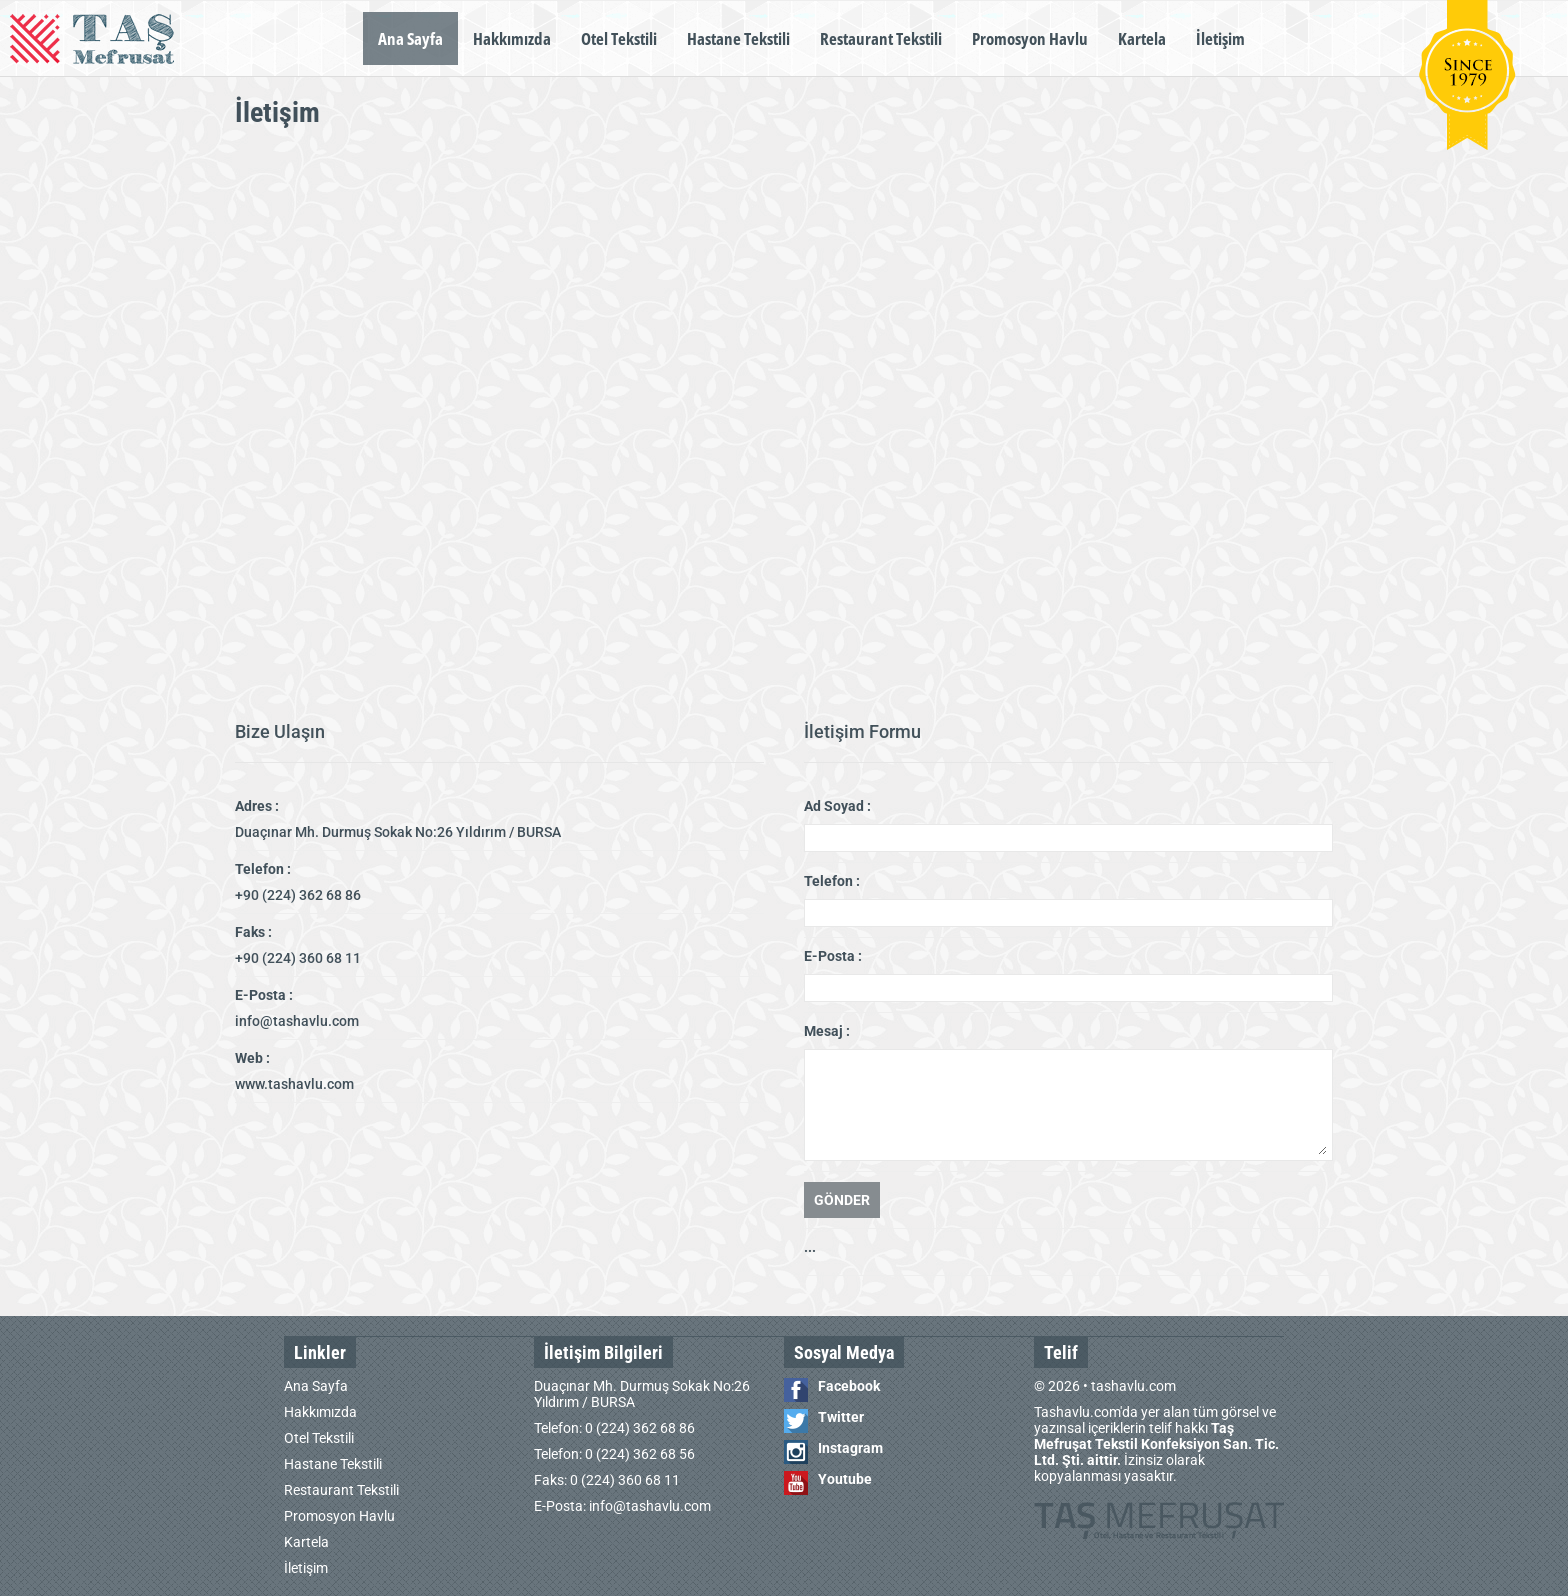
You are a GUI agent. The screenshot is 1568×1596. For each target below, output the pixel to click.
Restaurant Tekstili (881, 38)
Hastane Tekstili (738, 38)
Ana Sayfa (410, 38)
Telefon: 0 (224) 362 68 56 (614, 1454)
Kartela (1142, 38)
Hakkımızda (512, 38)
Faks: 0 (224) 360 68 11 (607, 1480)
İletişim (1220, 38)
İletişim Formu (862, 731)
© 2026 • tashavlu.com (1105, 1386)
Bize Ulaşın (280, 731)
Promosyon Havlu (1030, 38)
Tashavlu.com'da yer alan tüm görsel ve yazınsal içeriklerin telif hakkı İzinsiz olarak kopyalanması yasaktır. (1156, 1444)
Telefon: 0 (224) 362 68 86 (614, 1428)
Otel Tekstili (619, 38)
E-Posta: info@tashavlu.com (622, 1506)
